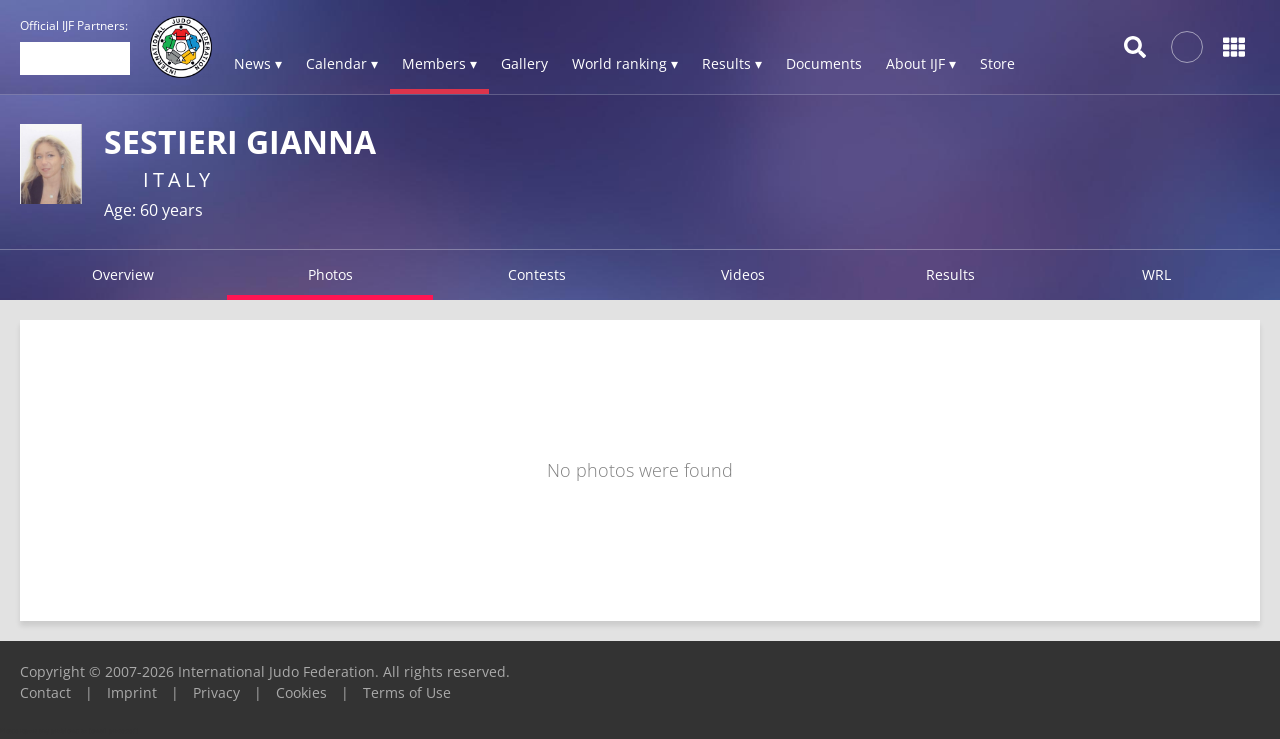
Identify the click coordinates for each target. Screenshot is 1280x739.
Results (950, 274)
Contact (45, 692)
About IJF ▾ (921, 63)
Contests (537, 274)
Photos (330, 274)
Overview (123, 274)
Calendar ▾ (342, 63)
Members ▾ (439, 63)
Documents (824, 63)
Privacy (216, 692)
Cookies (301, 692)
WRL (1156, 274)
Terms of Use (407, 692)
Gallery (524, 63)
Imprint (132, 692)
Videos (743, 274)
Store (997, 63)
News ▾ (258, 63)
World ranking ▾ (625, 63)
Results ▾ (732, 63)
